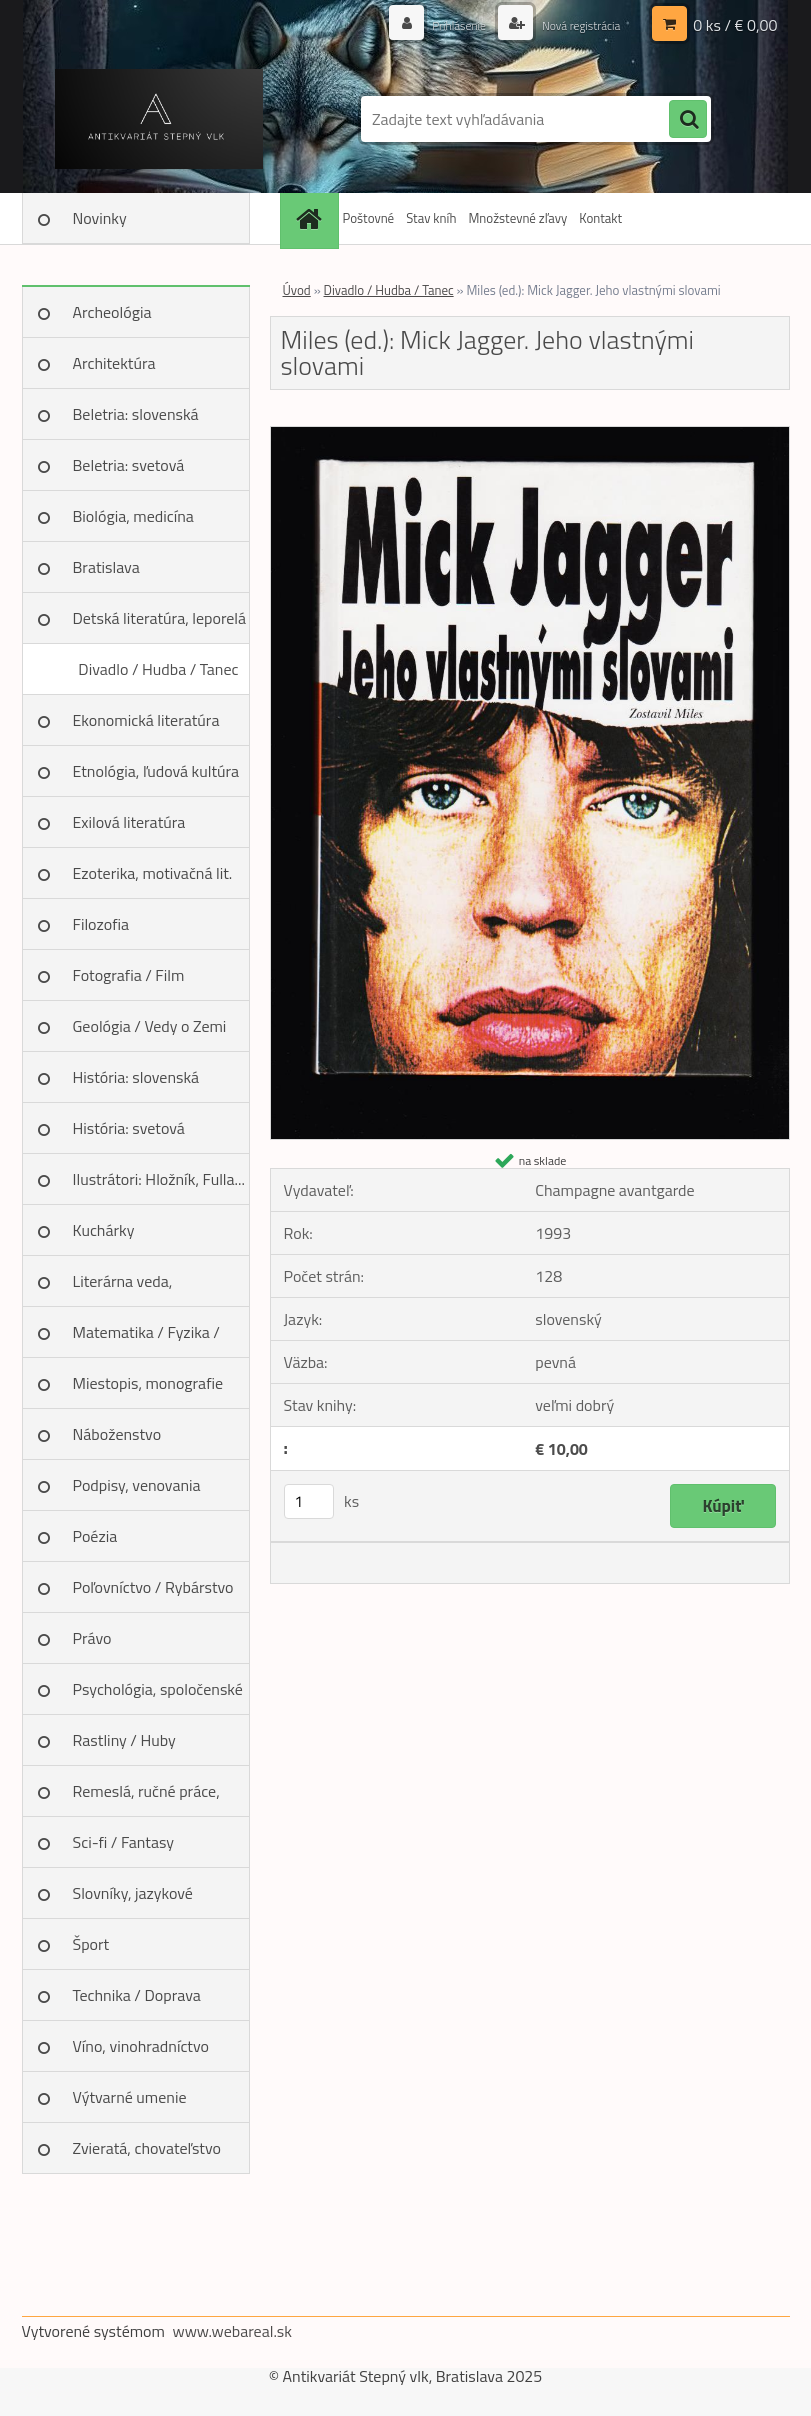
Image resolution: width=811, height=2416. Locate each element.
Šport (91, 1944)
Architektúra (114, 363)
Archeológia (112, 312)
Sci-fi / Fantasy (124, 1842)
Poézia (95, 1536)
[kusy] (309, 1501)
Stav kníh (431, 218)
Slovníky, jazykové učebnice (133, 1900)
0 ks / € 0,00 (735, 25)
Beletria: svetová (129, 465)
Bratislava (106, 567)
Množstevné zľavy (517, 218)
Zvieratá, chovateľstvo (147, 2148)
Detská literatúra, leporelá (160, 618)
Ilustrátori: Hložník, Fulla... (159, 1179)
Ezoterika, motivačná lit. (153, 873)
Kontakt (600, 218)
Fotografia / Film (129, 975)
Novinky (100, 218)
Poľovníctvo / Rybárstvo (153, 1587)
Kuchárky (104, 1230)
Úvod (297, 290)
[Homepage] (312, 218)
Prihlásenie (437, 24)
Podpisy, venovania (137, 1485)
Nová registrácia (571, 24)
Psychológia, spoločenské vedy (158, 1696)
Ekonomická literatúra (146, 720)
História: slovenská (136, 1077)
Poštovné (369, 218)
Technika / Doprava (137, 1995)
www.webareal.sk (232, 2331)
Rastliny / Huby (124, 1740)
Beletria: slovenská (136, 414)
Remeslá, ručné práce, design (146, 1798)
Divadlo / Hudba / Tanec (158, 669)
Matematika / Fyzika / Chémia (146, 1339)
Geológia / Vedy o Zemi (150, 1026)
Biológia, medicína (133, 516)
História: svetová (129, 1128)
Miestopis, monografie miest (148, 1390)
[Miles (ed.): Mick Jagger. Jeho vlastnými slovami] (530, 435)
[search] (688, 120)
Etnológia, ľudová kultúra (156, 771)
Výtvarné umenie (130, 2097)
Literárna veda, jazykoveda (123, 1288)
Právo (92, 1638)
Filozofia (101, 924)
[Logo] (159, 119)
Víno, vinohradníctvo (141, 2046)
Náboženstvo (117, 1434)
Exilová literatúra (129, 822)
